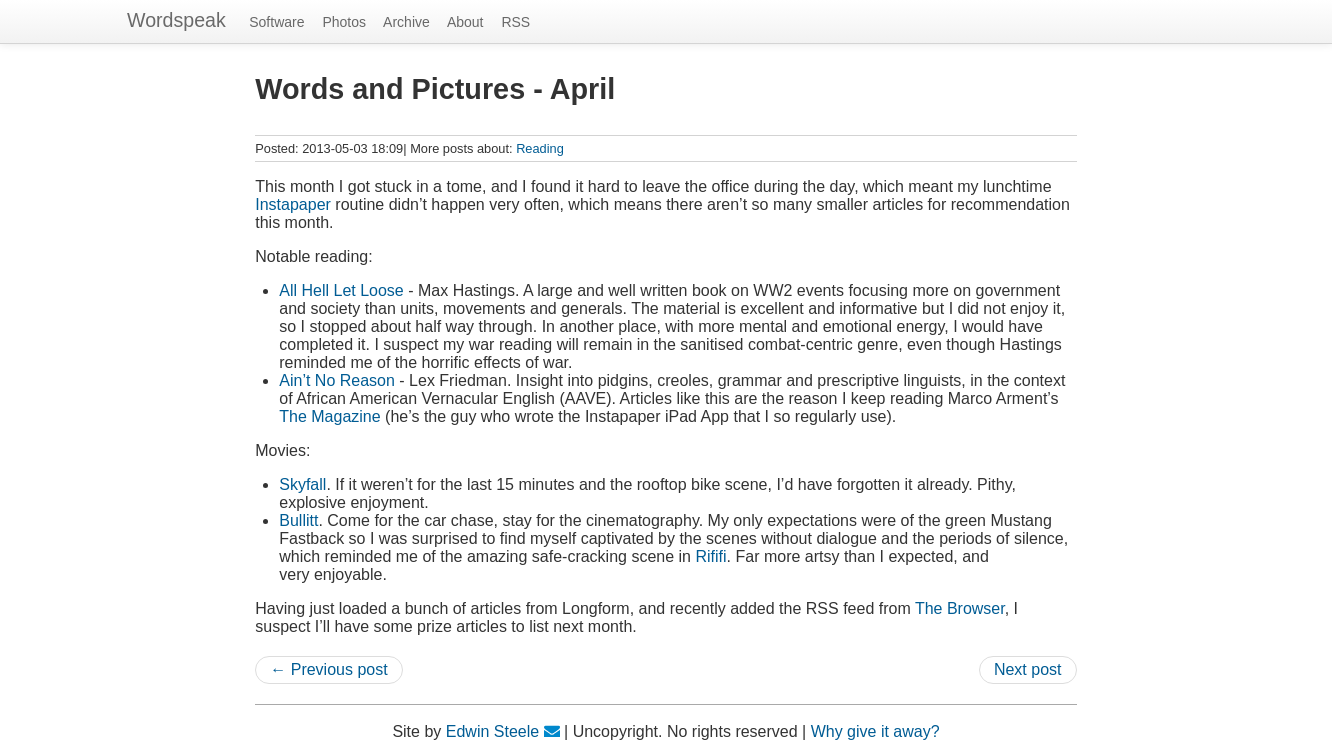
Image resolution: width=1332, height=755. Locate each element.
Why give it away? (875, 731)
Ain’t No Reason (337, 380)
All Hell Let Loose (341, 290)
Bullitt (298, 520)
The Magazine (329, 416)
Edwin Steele (492, 731)
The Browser (960, 608)
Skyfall (302, 484)
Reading (540, 148)
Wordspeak (176, 20)
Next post (1028, 669)
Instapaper (293, 204)
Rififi (710, 556)
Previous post (339, 669)
